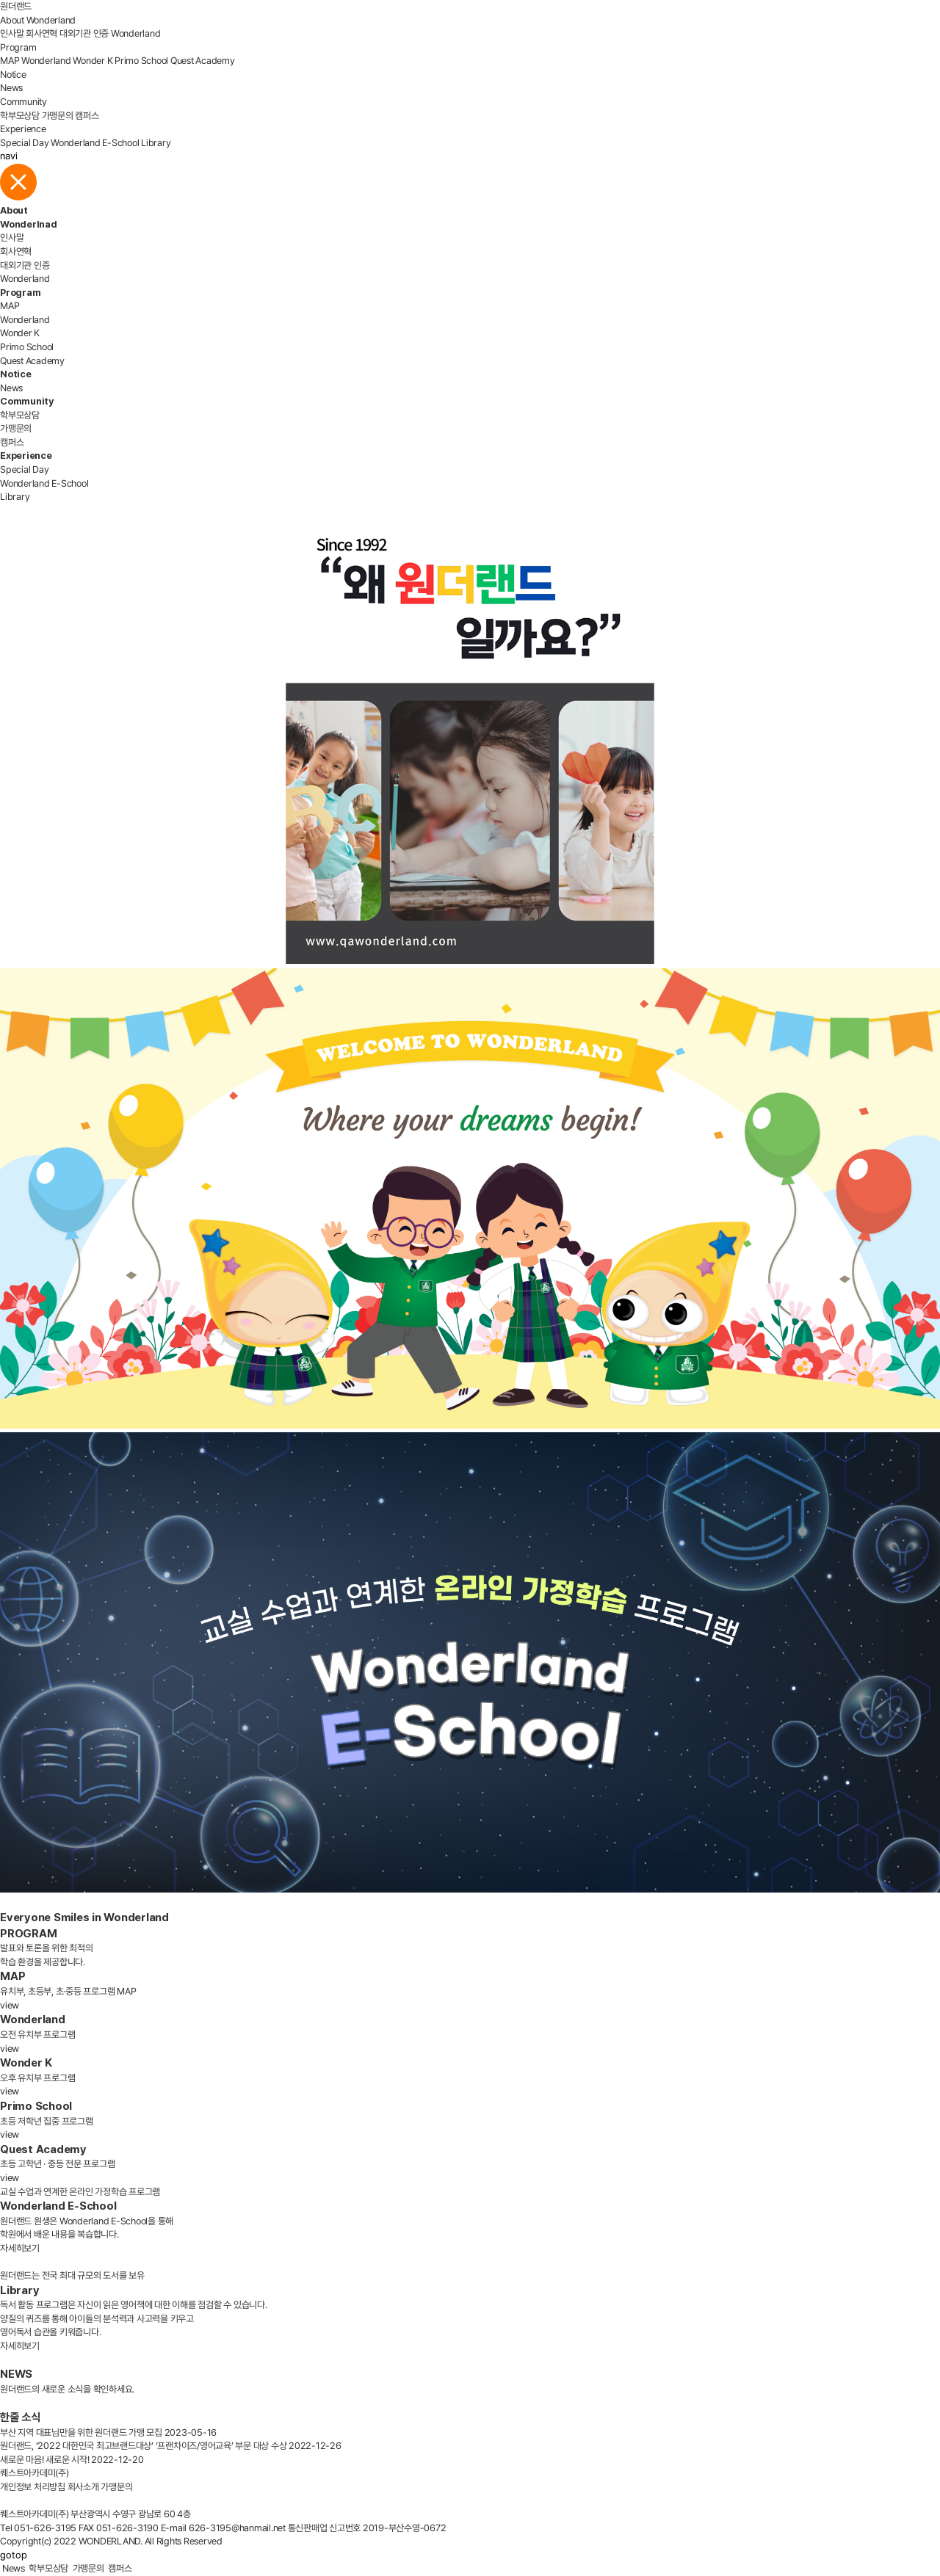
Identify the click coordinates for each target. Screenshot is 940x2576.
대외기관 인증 (84, 33)
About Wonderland (38, 20)
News (11, 87)
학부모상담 (20, 115)
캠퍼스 (86, 115)
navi (9, 156)
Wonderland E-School (95, 142)
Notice (13, 74)
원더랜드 (16, 6)
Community (23, 101)
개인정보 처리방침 (32, 2486)
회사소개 (83, 2486)
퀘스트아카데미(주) (34, 2472)
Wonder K (92, 60)
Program (18, 47)
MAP (9, 60)
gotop (13, 2555)
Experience (23, 128)
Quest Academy (202, 60)
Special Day (24, 142)
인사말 (12, 33)
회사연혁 (41, 33)
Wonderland (136, 33)
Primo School (141, 60)
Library (155, 142)
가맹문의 (57, 115)
